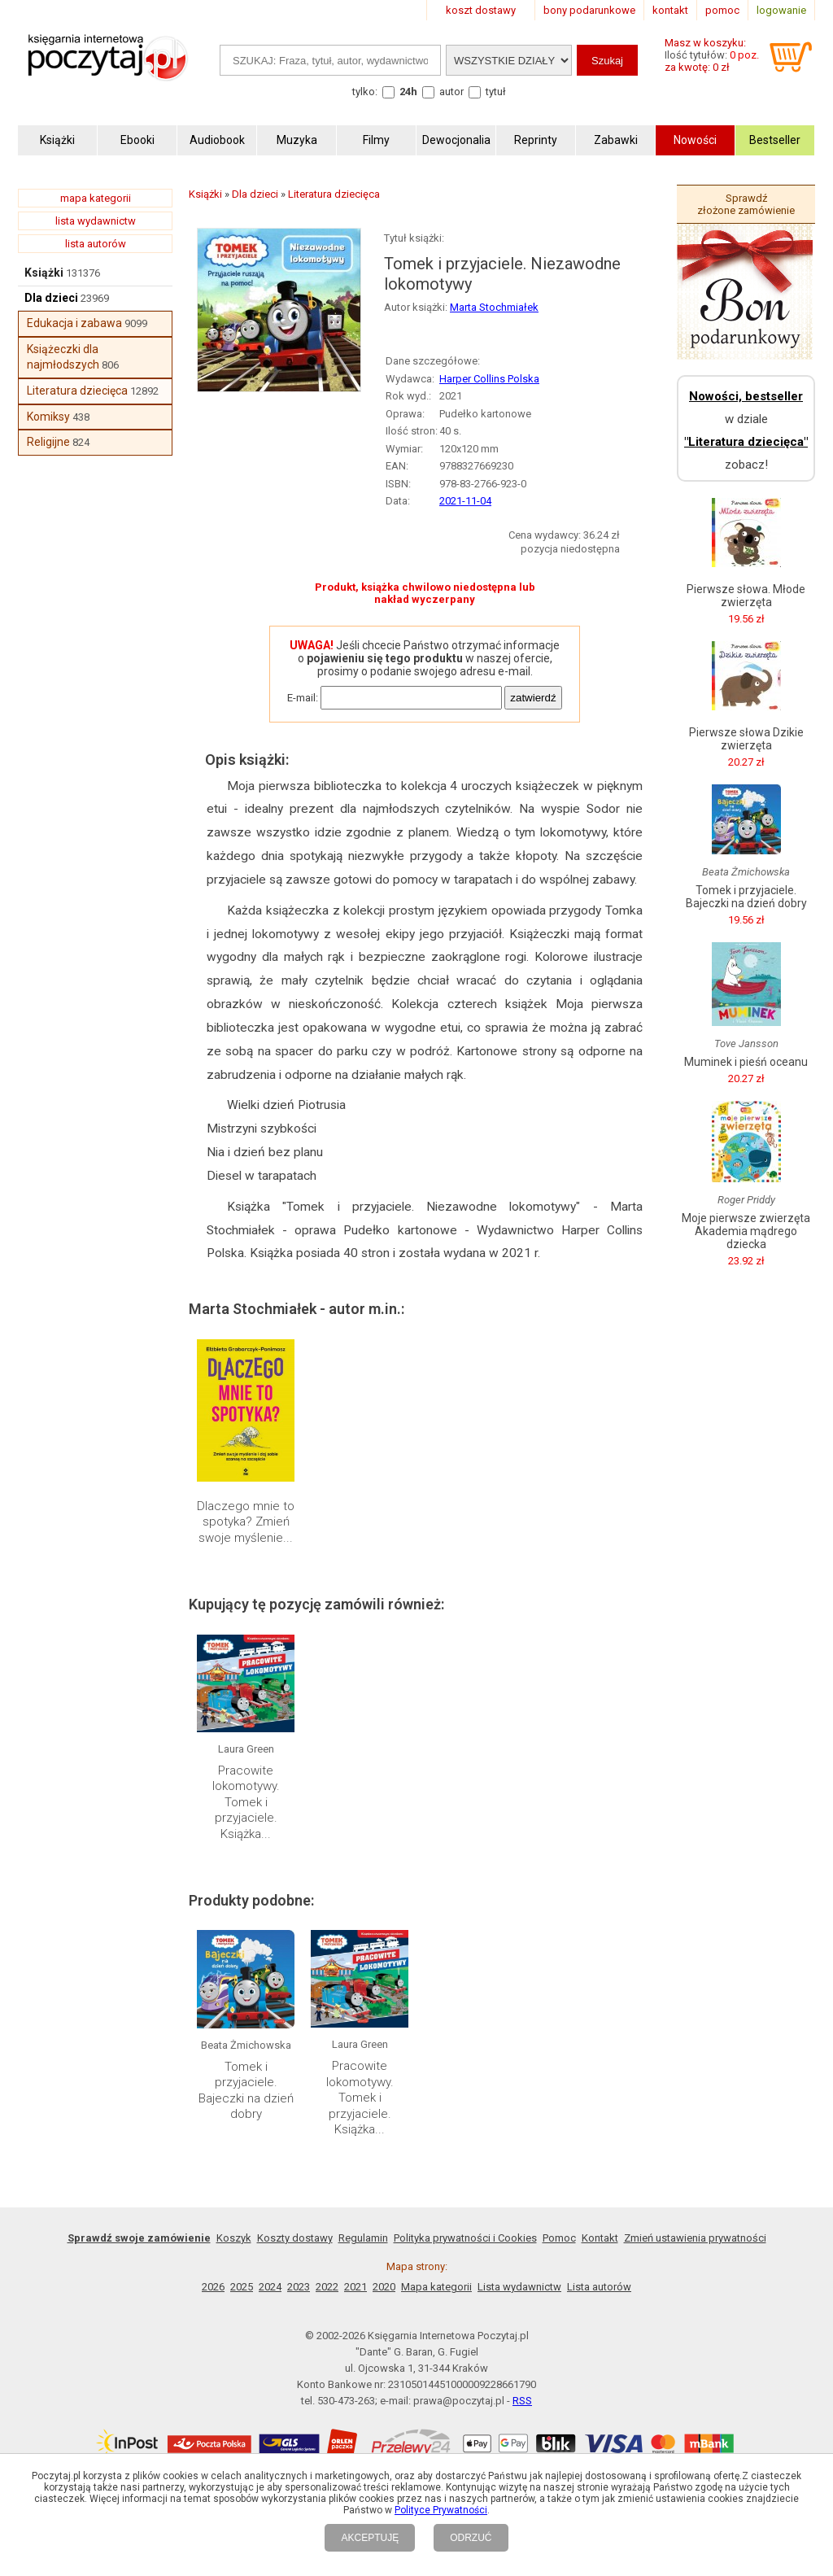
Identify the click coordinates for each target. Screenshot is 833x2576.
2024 (270, 2287)
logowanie (781, 10)
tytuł (496, 91)
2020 (384, 2287)
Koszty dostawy (295, 2238)
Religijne (48, 441)
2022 (327, 2287)
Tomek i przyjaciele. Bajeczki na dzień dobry (246, 2090)
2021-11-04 (465, 501)
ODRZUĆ (470, 2537)
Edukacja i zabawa (74, 323)
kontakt (670, 10)
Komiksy (48, 416)
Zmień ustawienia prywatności (695, 2238)
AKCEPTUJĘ (370, 2537)
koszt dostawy (481, 10)
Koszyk (233, 2238)
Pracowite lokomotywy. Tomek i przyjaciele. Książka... (246, 1802)
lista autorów (95, 244)
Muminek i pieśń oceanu (746, 1061)
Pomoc (559, 2238)
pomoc (722, 10)
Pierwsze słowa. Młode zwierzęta (746, 596)
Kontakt (600, 2238)
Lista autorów (599, 2287)
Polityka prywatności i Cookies (465, 2238)
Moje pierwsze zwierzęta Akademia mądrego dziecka (746, 1231)
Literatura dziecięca (77, 390)
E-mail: (302, 698)
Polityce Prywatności (441, 2510)
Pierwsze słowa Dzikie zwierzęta (746, 739)
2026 (213, 2287)
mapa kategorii (95, 198)
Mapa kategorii (436, 2287)
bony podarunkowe (589, 10)
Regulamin (363, 2238)
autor (451, 91)
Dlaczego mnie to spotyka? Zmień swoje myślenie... (245, 1522)
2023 (298, 2287)
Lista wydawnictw (519, 2287)
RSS (522, 2401)
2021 (355, 2287)
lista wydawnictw (95, 221)
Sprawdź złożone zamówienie (746, 204)
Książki (43, 272)
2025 (241, 2287)
